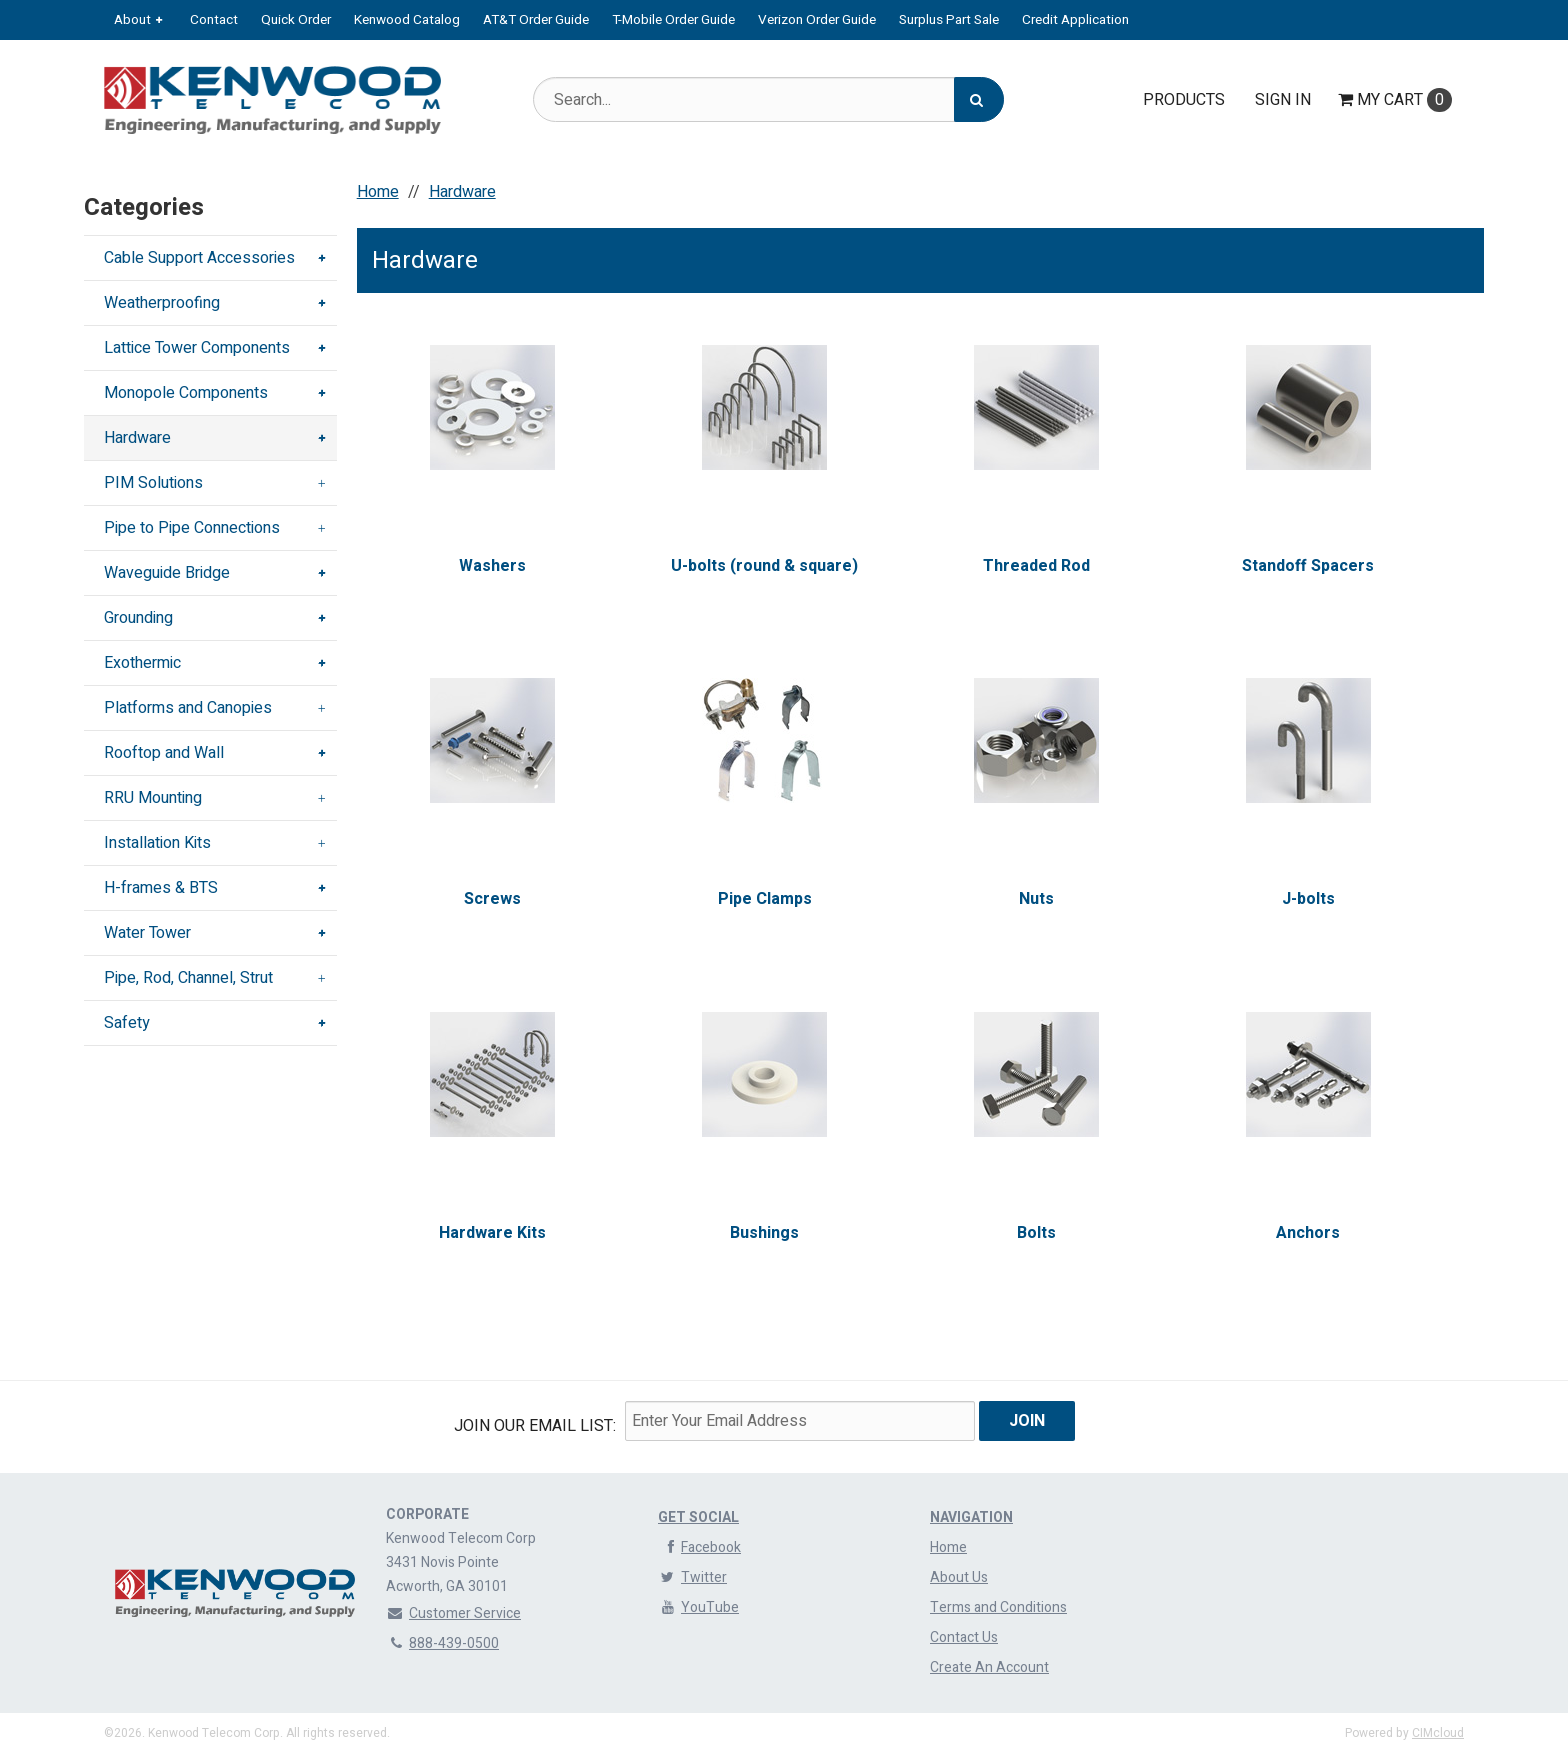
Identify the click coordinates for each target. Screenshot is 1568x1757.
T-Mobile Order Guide (673, 20)
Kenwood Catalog (407, 20)
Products (1184, 100)
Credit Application (1075, 20)
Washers (492, 566)
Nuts (1036, 899)
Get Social (698, 1517)
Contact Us (964, 1637)
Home (948, 1547)
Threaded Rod (1036, 566)
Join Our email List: (535, 1426)
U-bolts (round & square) (764, 566)
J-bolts (1308, 899)
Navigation (971, 1517)
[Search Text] (768, 99)
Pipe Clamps (764, 899)
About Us (959, 1577)
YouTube (698, 1607)
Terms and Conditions (998, 1607)
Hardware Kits (492, 1233)
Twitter (692, 1577)
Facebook (699, 1547)
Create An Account (989, 1667)
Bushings (764, 1233)
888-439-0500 (442, 1643)
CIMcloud (1438, 1733)
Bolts (1036, 1233)
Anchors (1308, 1233)
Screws (492, 899)
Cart (1395, 100)
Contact (214, 20)
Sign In (1283, 100)
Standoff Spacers (1308, 566)
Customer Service (453, 1613)
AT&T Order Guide (536, 20)
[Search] (979, 99)
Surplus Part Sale (949, 20)
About (132, 20)
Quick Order (296, 20)
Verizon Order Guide (817, 20)
